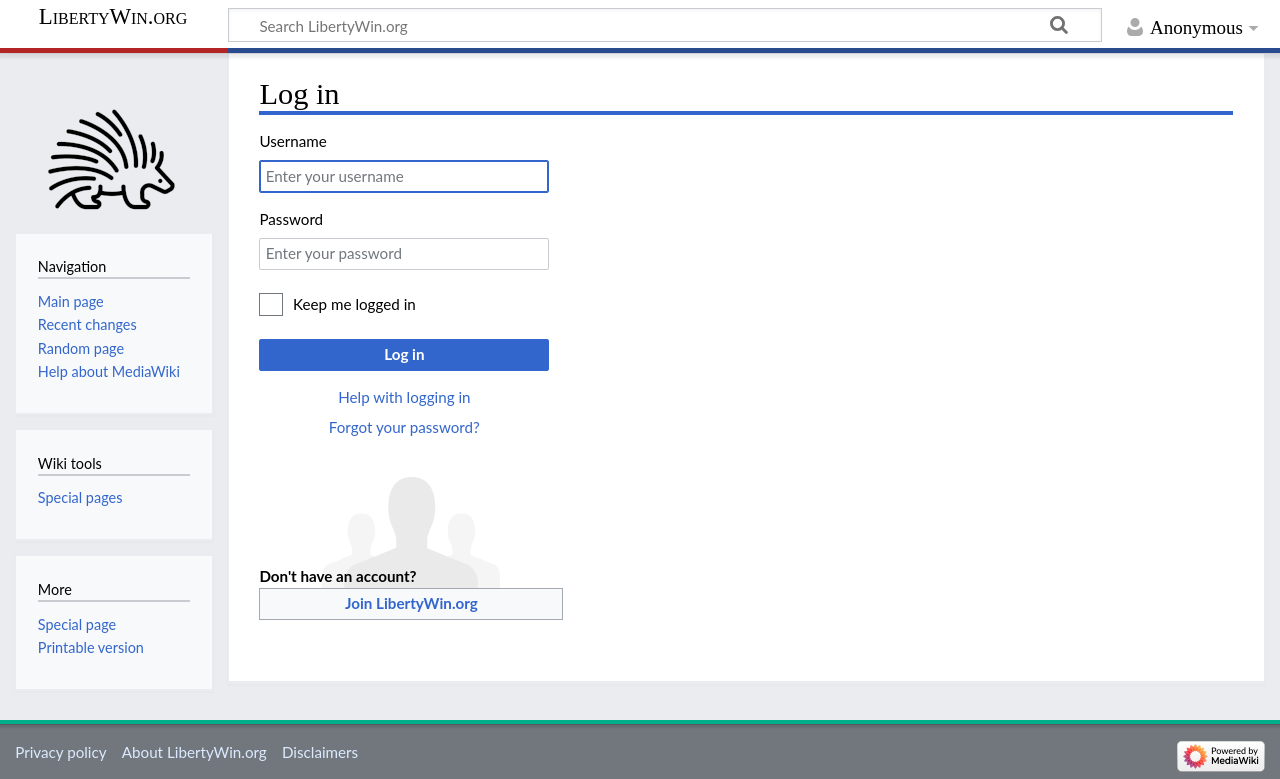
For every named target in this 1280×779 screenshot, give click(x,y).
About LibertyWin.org (194, 752)
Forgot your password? (404, 427)
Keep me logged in (354, 304)
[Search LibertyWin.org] (665, 25)
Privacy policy (60, 752)
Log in (404, 354)
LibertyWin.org (113, 17)
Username (292, 141)
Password (291, 219)
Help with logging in (404, 397)
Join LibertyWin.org (411, 603)
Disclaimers (320, 752)
